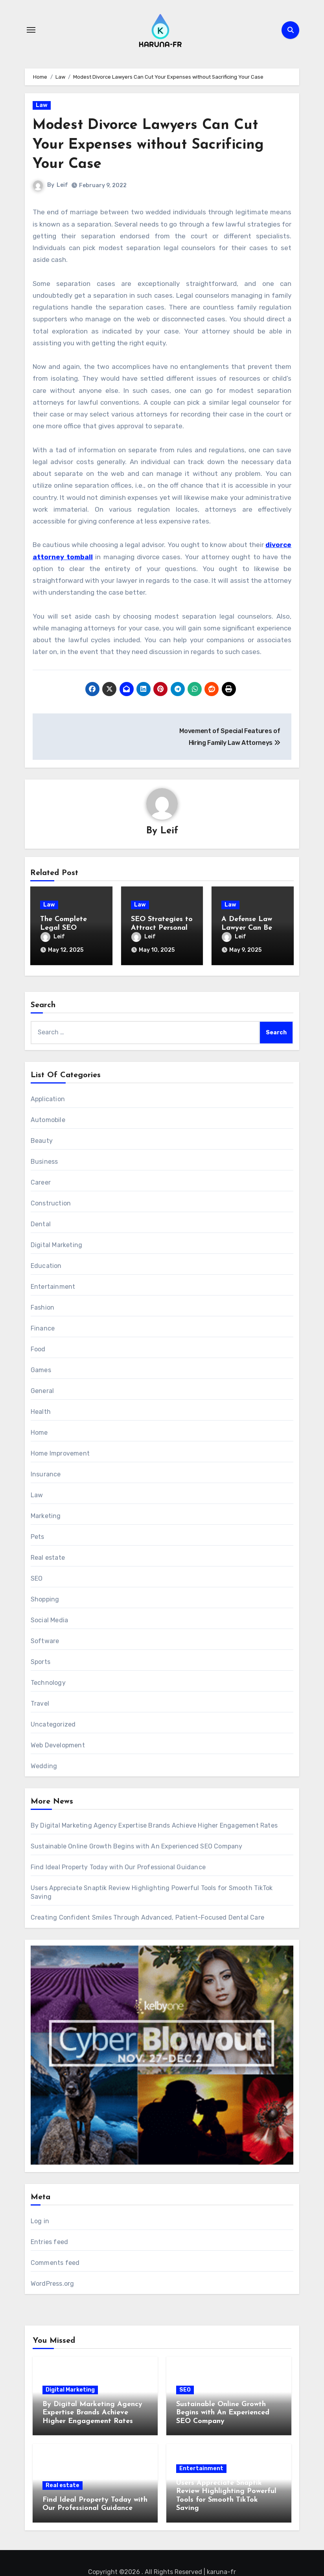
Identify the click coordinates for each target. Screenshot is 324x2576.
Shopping (45, 1597)
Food (38, 1347)
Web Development (58, 1743)
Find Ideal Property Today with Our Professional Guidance (118, 1865)
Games (41, 1368)
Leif (62, 185)
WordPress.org (52, 2282)
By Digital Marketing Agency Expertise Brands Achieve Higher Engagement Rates (154, 1823)
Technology (48, 1680)
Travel (40, 1701)
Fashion (42, 1305)
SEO (37, 1576)
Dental (41, 1222)
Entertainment (53, 1284)
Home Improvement (60, 1451)
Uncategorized (53, 1722)
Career (41, 1180)
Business (44, 1159)
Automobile (48, 1118)
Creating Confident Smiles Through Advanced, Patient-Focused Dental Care (147, 1915)
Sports (40, 1660)
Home (39, 1430)
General (42, 1389)
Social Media (49, 1618)
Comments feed (55, 2261)
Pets (37, 1535)
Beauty (42, 1138)
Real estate (48, 1555)
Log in (40, 2219)
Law (42, 105)
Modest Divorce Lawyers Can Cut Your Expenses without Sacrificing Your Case (154, 145)
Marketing (46, 1514)
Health (41, 1409)
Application (48, 1097)
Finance (43, 1326)
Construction (51, 1201)
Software (45, 1639)
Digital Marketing (56, 1243)
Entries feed (49, 2240)
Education (46, 1264)
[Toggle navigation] (31, 30)
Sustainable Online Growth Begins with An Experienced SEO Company (137, 1844)
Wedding (44, 1764)
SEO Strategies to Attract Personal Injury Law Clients (162, 928)
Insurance (46, 1472)
